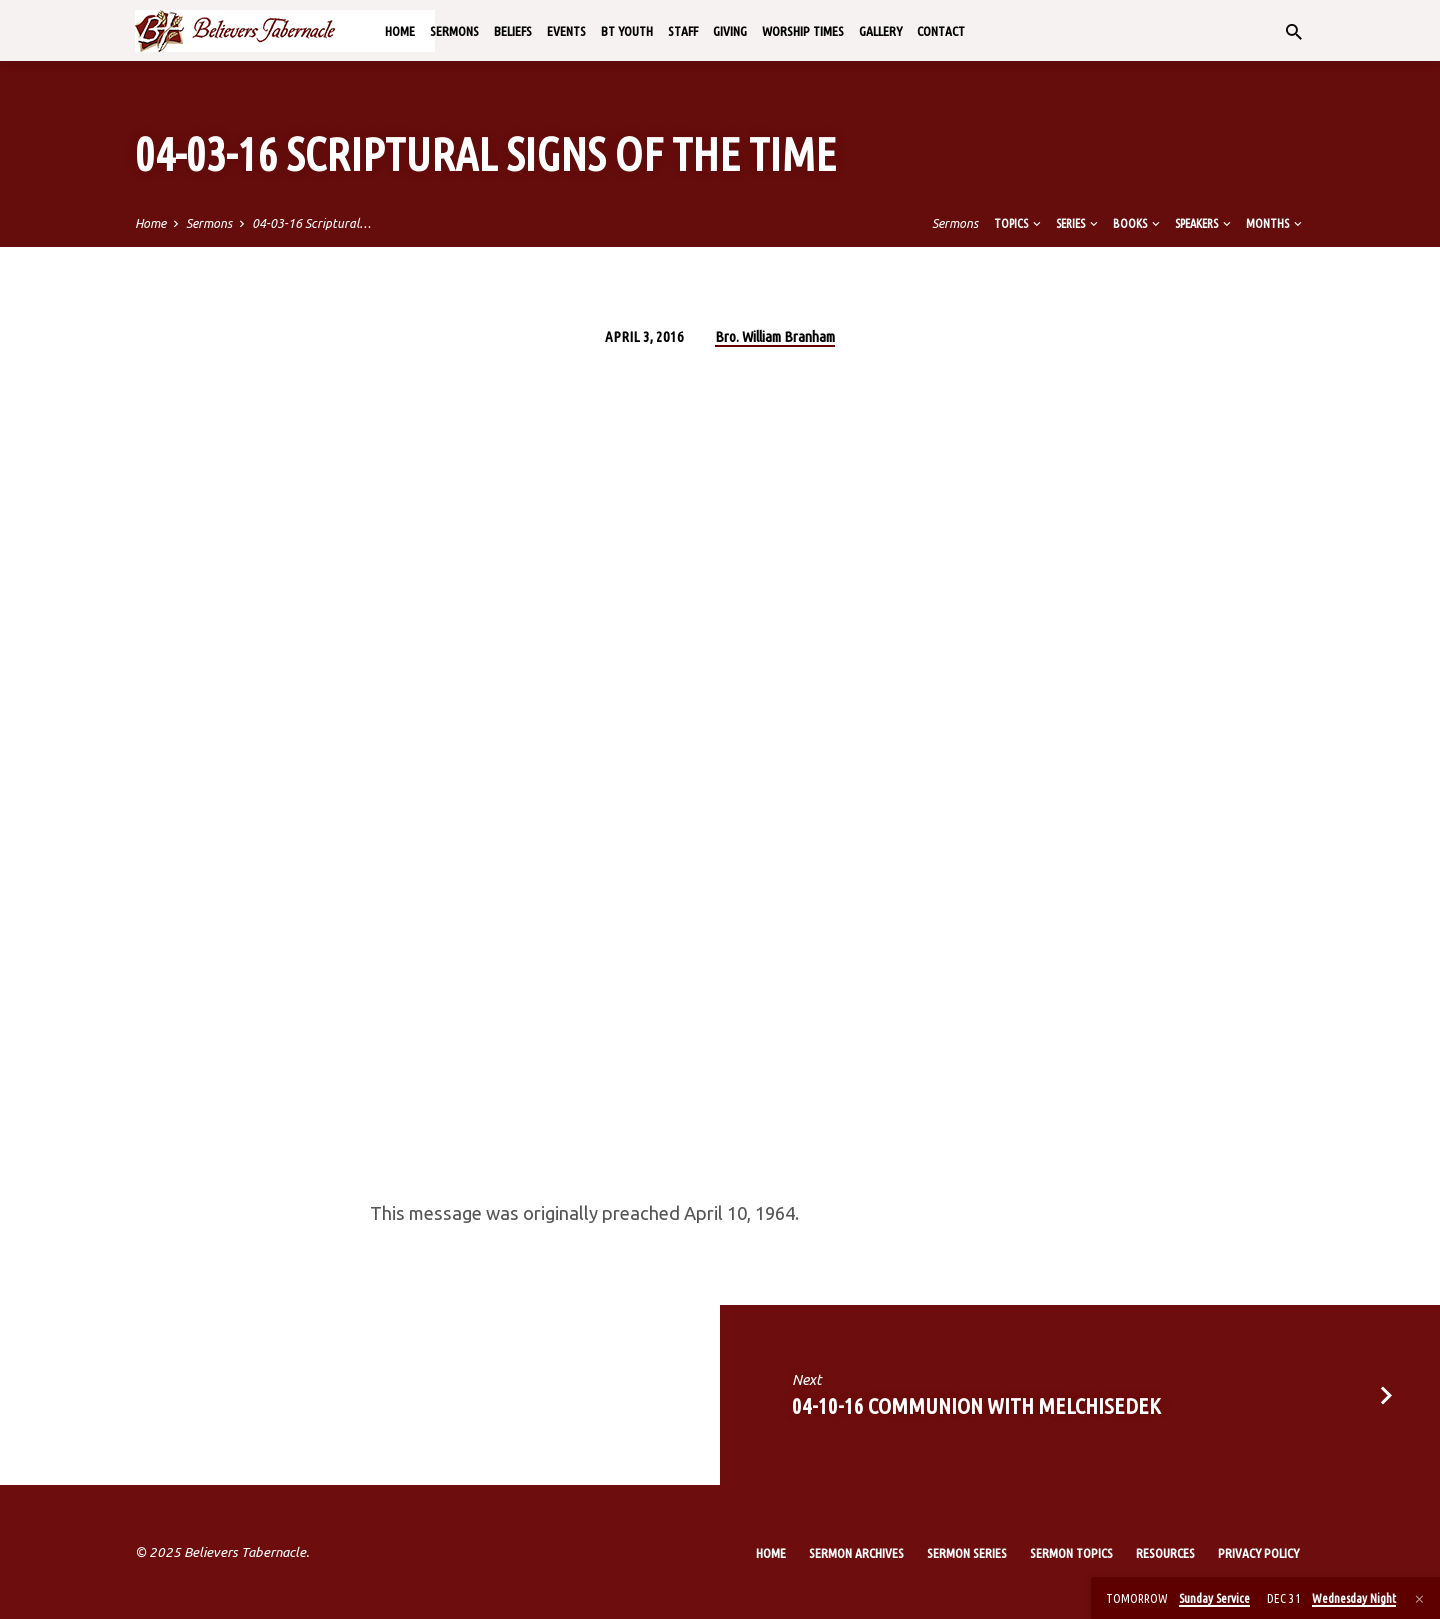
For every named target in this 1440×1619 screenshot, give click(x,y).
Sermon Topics (1071, 1553)
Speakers (1204, 223)
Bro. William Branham (775, 336)
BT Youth (627, 31)
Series (1078, 223)
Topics (1019, 223)
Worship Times (803, 31)
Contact (941, 31)
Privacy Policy (1258, 1553)
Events (566, 31)
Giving (730, 31)
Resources (1165, 1553)
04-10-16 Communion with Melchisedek (976, 1405)
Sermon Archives (856, 1553)
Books (1138, 223)
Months (1275, 223)
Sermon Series (967, 1553)
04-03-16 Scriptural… (311, 223)
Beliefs (513, 31)
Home (400, 31)
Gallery (880, 31)
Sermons (454, 31)
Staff (683, 31)
